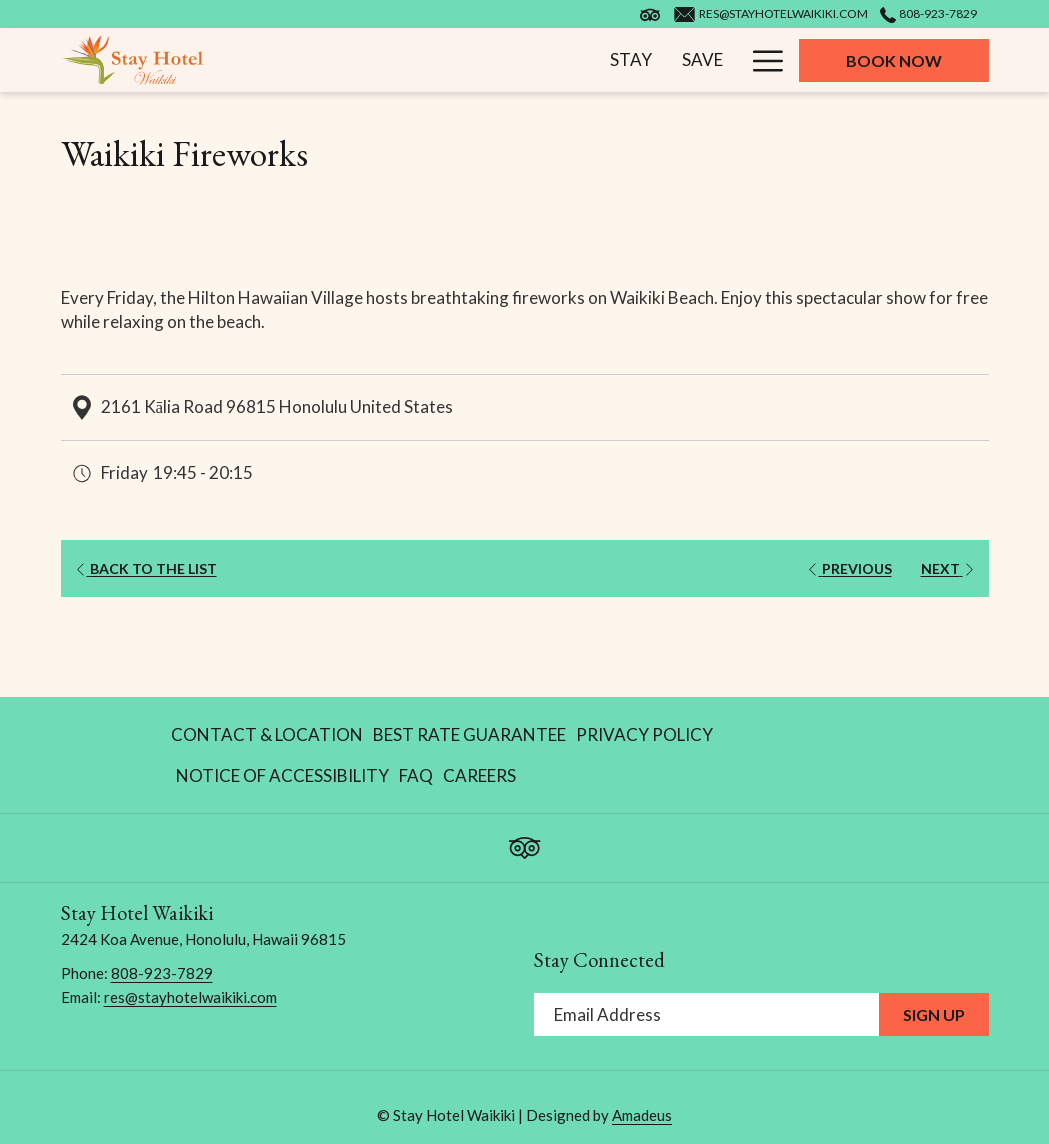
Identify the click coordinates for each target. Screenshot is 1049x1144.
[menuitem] (438, 60)
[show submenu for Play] (625, 60)
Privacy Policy (644, 734)
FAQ (416, 775)
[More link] (760, 60)
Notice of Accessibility (282, 775)
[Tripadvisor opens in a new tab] (525, 843)
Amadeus (642, 1115)
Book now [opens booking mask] (894, 60)
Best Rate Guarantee (469, 734)
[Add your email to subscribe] (706, 1014)
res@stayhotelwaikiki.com (190, 997)
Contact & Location (267, 734)
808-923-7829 (162, 973)
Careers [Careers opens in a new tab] (479, 780)
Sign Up (934, 1014)
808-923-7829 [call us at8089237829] (928, 13)
